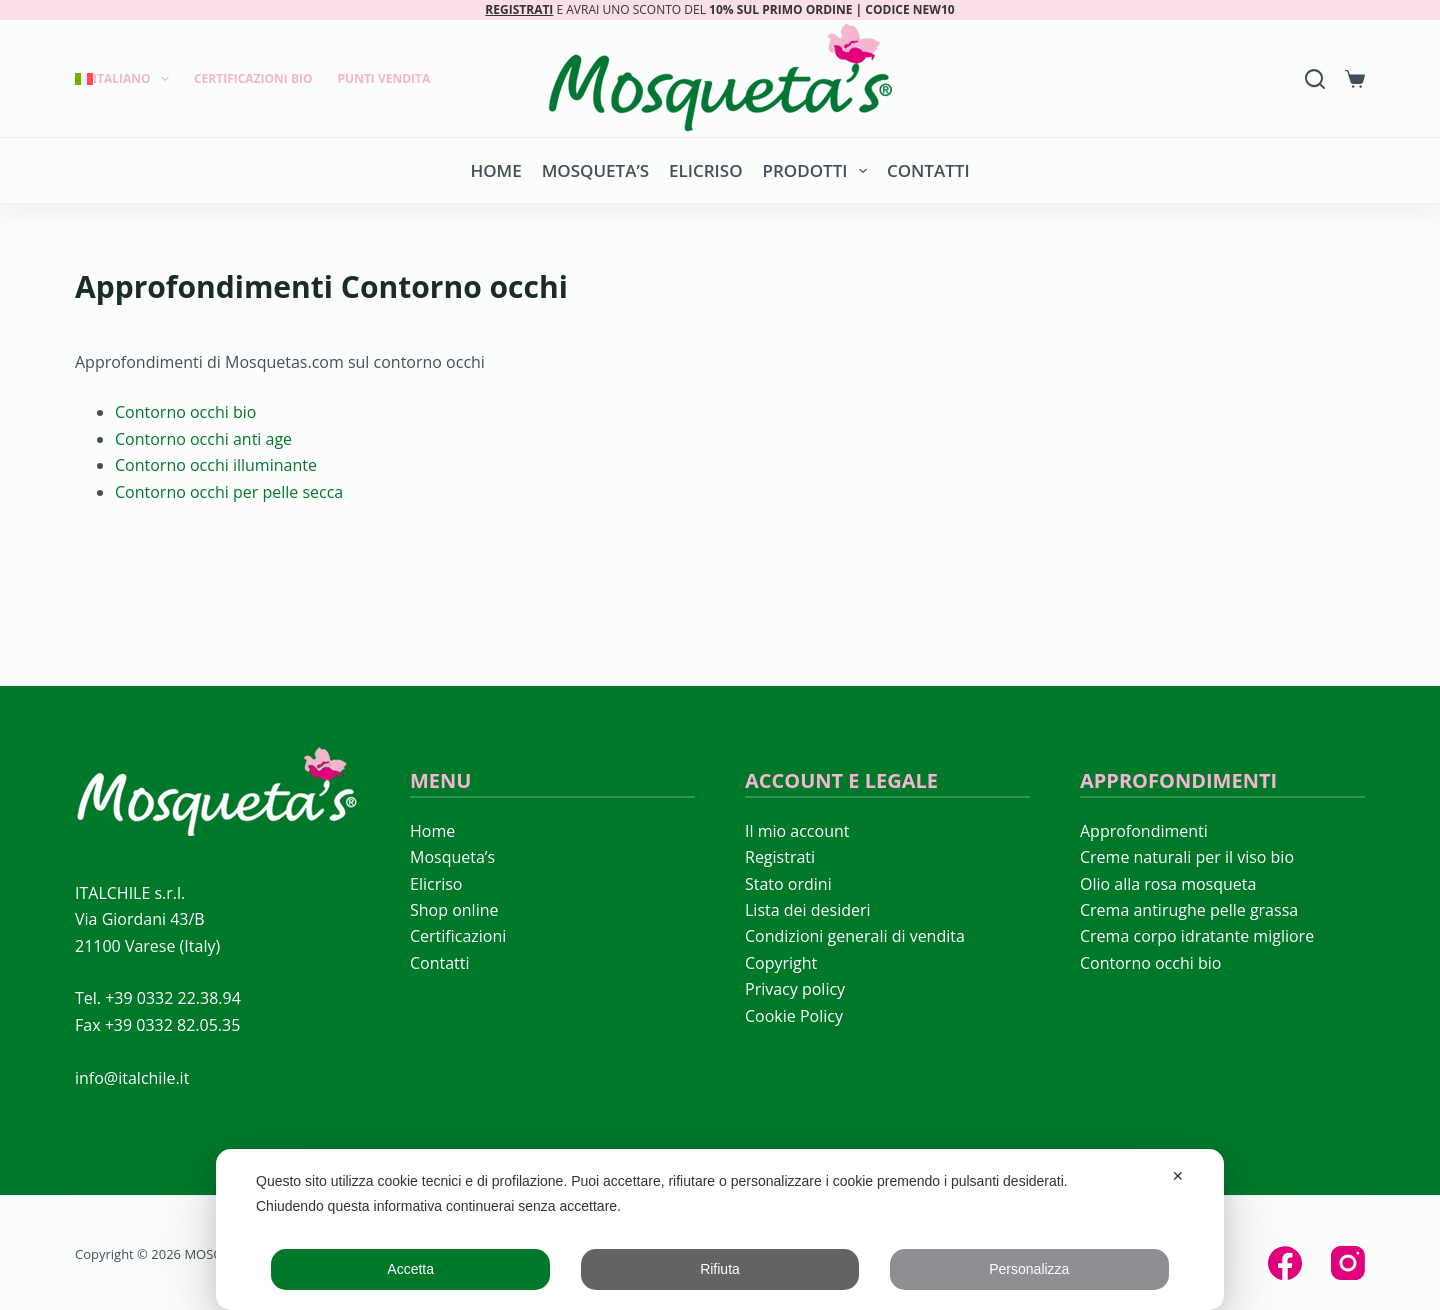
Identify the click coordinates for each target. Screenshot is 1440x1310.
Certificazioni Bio (253, 78)
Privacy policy (795, 989)
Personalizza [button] (1029, 1269)
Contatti (928, 170)
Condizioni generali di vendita (855, 936)
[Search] (1315, 79)
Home (495, 170)
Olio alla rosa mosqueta (1168, 884)
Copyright (781, 963)
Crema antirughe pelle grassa (1189, 910)
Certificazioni (458, 936)
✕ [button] (1178, 1176)
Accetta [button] (410, 1269)
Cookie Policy (794, 1016)
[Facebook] (1285, 1263)
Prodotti (819, 171)
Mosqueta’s (595, 170)
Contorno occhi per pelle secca (229, 492)
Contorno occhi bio (185, 412)
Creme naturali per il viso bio (1187, 857)
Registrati (780, 857)
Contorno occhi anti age (203, 439)
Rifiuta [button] (720, 1269)
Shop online (454, 910)
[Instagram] (1348, 1263)
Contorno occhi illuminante (216, 465)
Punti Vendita (384, 78)
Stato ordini (788, 884)
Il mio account (797, 831)
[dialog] (720, 1229)
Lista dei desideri (808, 910)
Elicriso (705, 170)
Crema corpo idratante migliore (1197, 936)
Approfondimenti (1144, 831)
